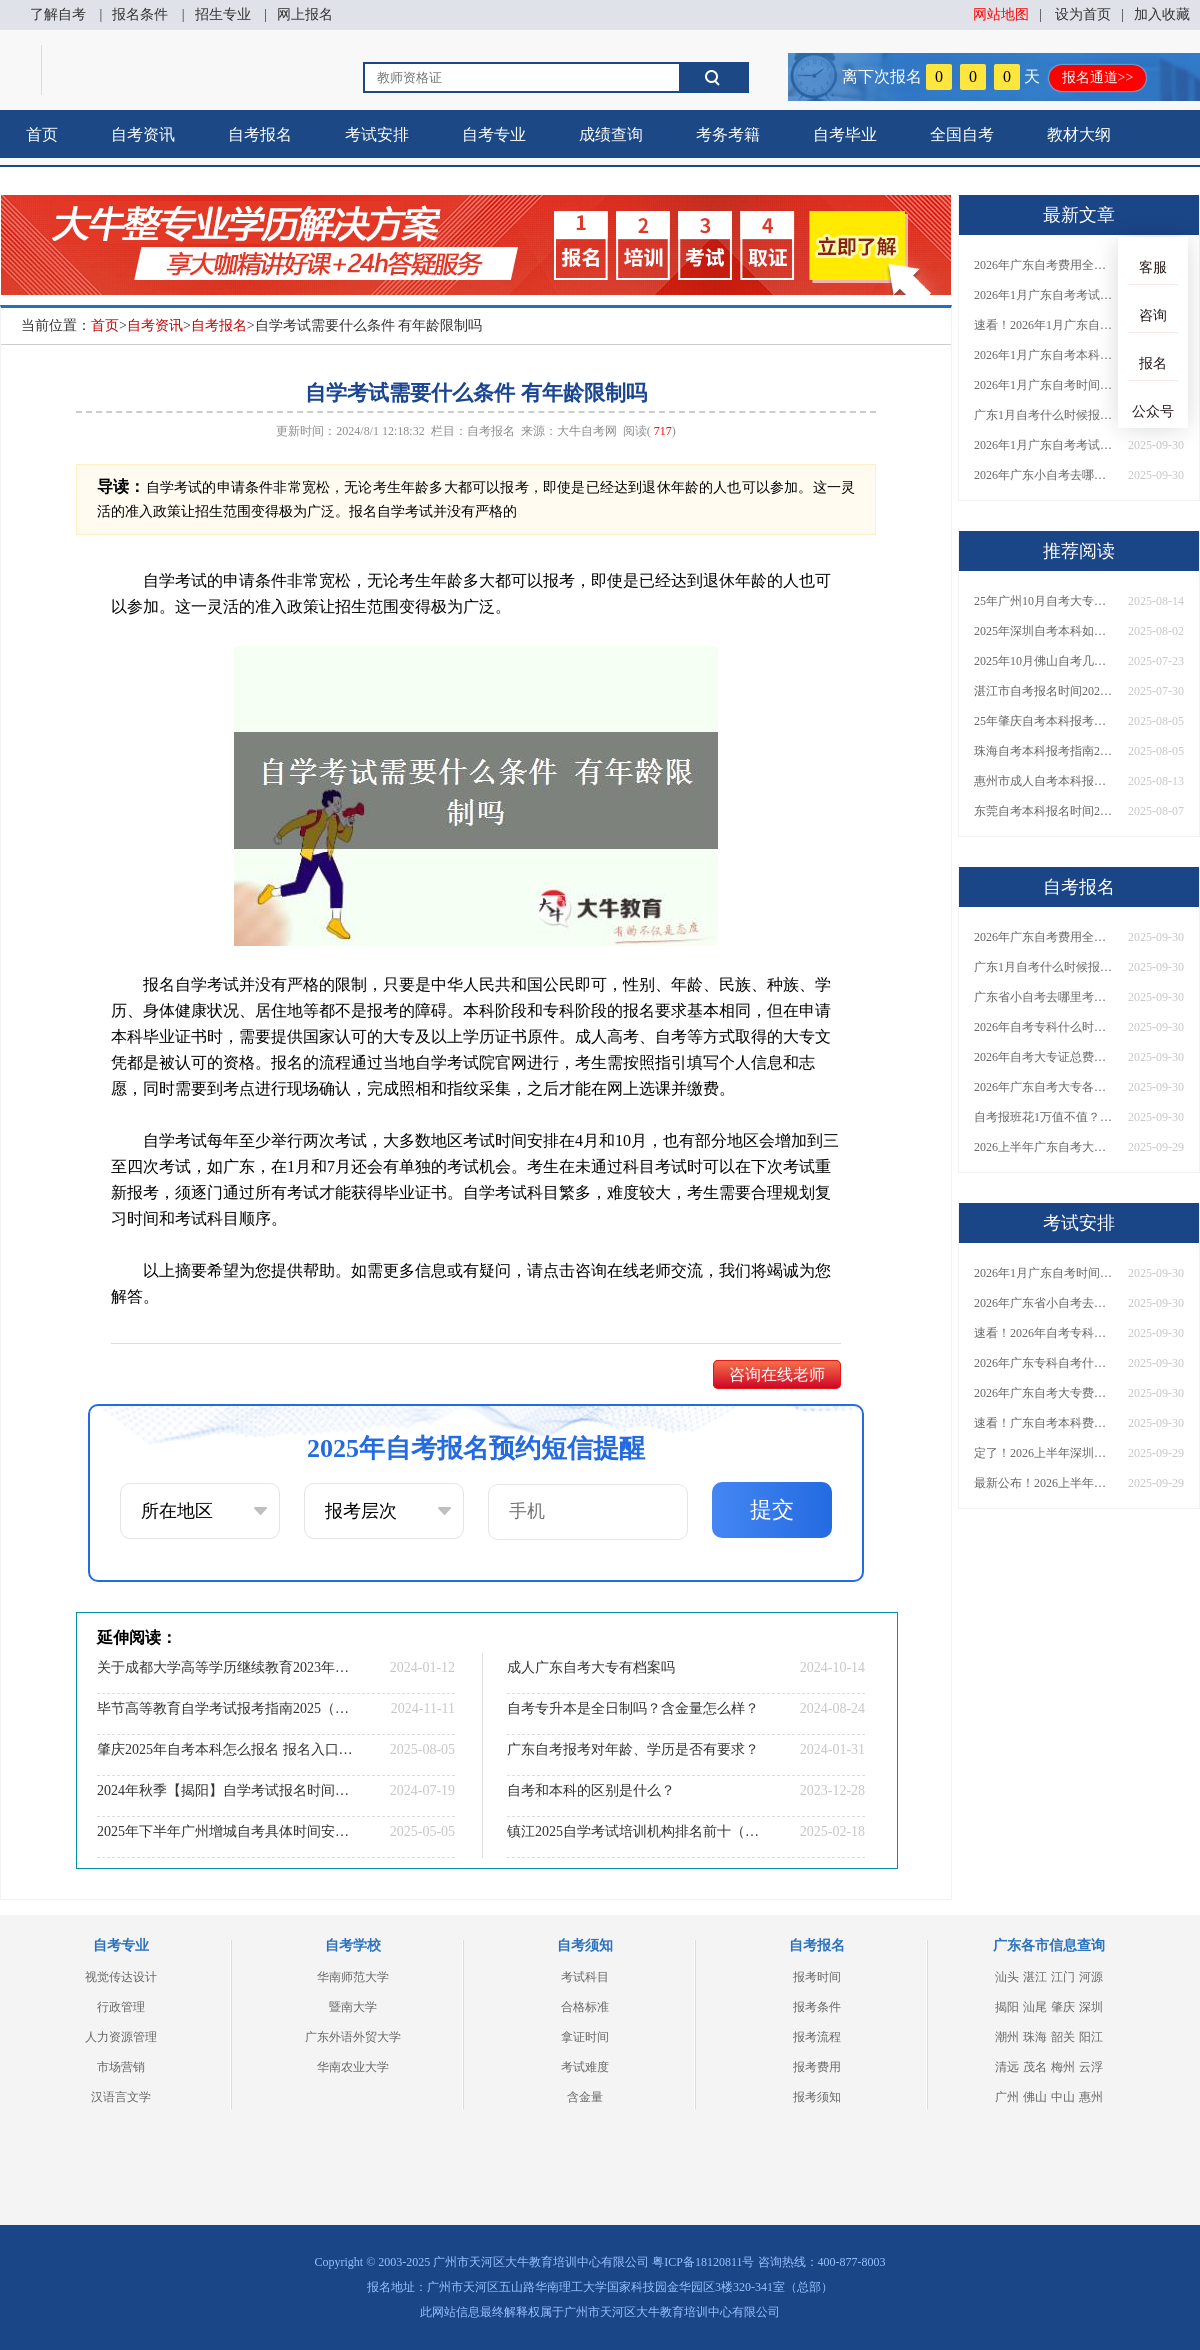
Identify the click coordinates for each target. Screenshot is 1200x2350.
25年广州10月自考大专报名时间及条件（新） (1044, 601)
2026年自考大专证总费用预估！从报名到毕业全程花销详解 (1044, 1057)
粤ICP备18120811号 (703, 2262)
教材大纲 (1079, 134)
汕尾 (1035, 2007)
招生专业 (223, 14)
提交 (772, 1509)
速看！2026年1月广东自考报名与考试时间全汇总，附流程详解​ (1044, 325)
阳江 (1091, 2037)
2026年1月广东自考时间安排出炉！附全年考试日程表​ (1044, 385)
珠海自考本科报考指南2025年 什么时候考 (1044, 751)
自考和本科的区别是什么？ (591, 1790)
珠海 (1035, 2037)
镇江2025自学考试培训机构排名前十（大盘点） (635, 1831)
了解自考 (58, 14)
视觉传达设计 (121, 1977)
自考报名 (260, 134)
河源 (1091, 1977)
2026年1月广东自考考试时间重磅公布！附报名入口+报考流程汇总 (1044, 445)
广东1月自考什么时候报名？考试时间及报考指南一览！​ (1044, 415)
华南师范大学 (353, 1977)
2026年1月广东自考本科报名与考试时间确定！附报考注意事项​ (1044, 355)
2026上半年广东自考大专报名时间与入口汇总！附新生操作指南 (1044, 1147)
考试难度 (585, 2067)
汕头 (1007, 1977)
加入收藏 (1162, 14)
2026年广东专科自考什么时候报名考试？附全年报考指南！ (1044, 1363)
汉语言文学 (121, 2097)
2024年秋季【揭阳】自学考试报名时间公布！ (225, 1790)
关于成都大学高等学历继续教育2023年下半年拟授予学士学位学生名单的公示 (225, 1667)
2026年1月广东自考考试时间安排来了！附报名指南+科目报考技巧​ (1044, 295)
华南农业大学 (353, 2067)
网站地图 (1001, 14)
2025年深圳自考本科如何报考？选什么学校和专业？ (1044, 631)
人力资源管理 (121, 2037)
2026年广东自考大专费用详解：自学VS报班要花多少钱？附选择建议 (1044, 1393)
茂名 (1035, 2067)
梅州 (1063, 2067)
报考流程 (817, 2037)
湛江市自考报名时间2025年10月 (1044, 691)
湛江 (1035, 1977)
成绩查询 (611, 134)
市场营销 (121, 2067)
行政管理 (121, 2007)
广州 (1007, 2097)
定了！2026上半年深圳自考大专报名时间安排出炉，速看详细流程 (1044, 1453)
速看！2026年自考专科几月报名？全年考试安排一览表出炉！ (1044, 1333)
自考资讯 (143, 134)
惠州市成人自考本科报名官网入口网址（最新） (1044, 781)
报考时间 (817, 1977)
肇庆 (1063, 2007)
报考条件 (817, 2007)
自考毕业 (845, 134)
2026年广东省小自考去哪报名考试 (1044, 1303)
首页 (42, 134)
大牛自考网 (587, 431)
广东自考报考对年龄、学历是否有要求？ (633, 1749)
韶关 (1063, 2037)
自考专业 (494, 134)
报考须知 (817, 2097)
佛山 (1035, 2097)
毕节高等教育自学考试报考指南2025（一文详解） (225, 1708)
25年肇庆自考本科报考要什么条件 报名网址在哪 (1044, 721)
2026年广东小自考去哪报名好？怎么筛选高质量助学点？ (1044, 475)
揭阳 (1007, 2007)
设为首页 (1083, 14)
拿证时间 (585, 2037)
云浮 (1091, 2067)
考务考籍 (728, 134)
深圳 (1091, 2007)
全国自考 (962, 134)
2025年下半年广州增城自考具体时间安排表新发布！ (225, 1831)
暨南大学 (353, 2007)
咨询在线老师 (777, 1374)
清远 (1007, 2067)
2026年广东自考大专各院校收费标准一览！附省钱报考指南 (1044, 1087)
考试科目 (585, 1977)
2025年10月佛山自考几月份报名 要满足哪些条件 (1044, 661)
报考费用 (817, 2067)
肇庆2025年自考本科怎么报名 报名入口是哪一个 (225, 1749)
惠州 (1091, 2097)
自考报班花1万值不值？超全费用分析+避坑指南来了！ (1044, 1117)
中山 (1063, 2097)
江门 (1063, 1977)
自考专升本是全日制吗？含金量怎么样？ (633, 1708)
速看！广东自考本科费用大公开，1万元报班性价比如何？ (1044, 1423)
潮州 (1007, 2037)
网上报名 (305, 14)
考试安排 (377, 134)
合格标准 (585, 2007)
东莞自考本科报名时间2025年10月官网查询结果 (1044, 811)
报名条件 (140, 14)
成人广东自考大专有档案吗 (591, 1667)
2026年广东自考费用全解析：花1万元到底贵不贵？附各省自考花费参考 (1044, 265)
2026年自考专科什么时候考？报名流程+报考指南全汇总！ (1044, 1027)
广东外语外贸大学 (353, 2037)
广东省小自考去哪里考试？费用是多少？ (1044, 997)
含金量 (585, 2097)
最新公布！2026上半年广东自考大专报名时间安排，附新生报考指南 (1044, 1483)
